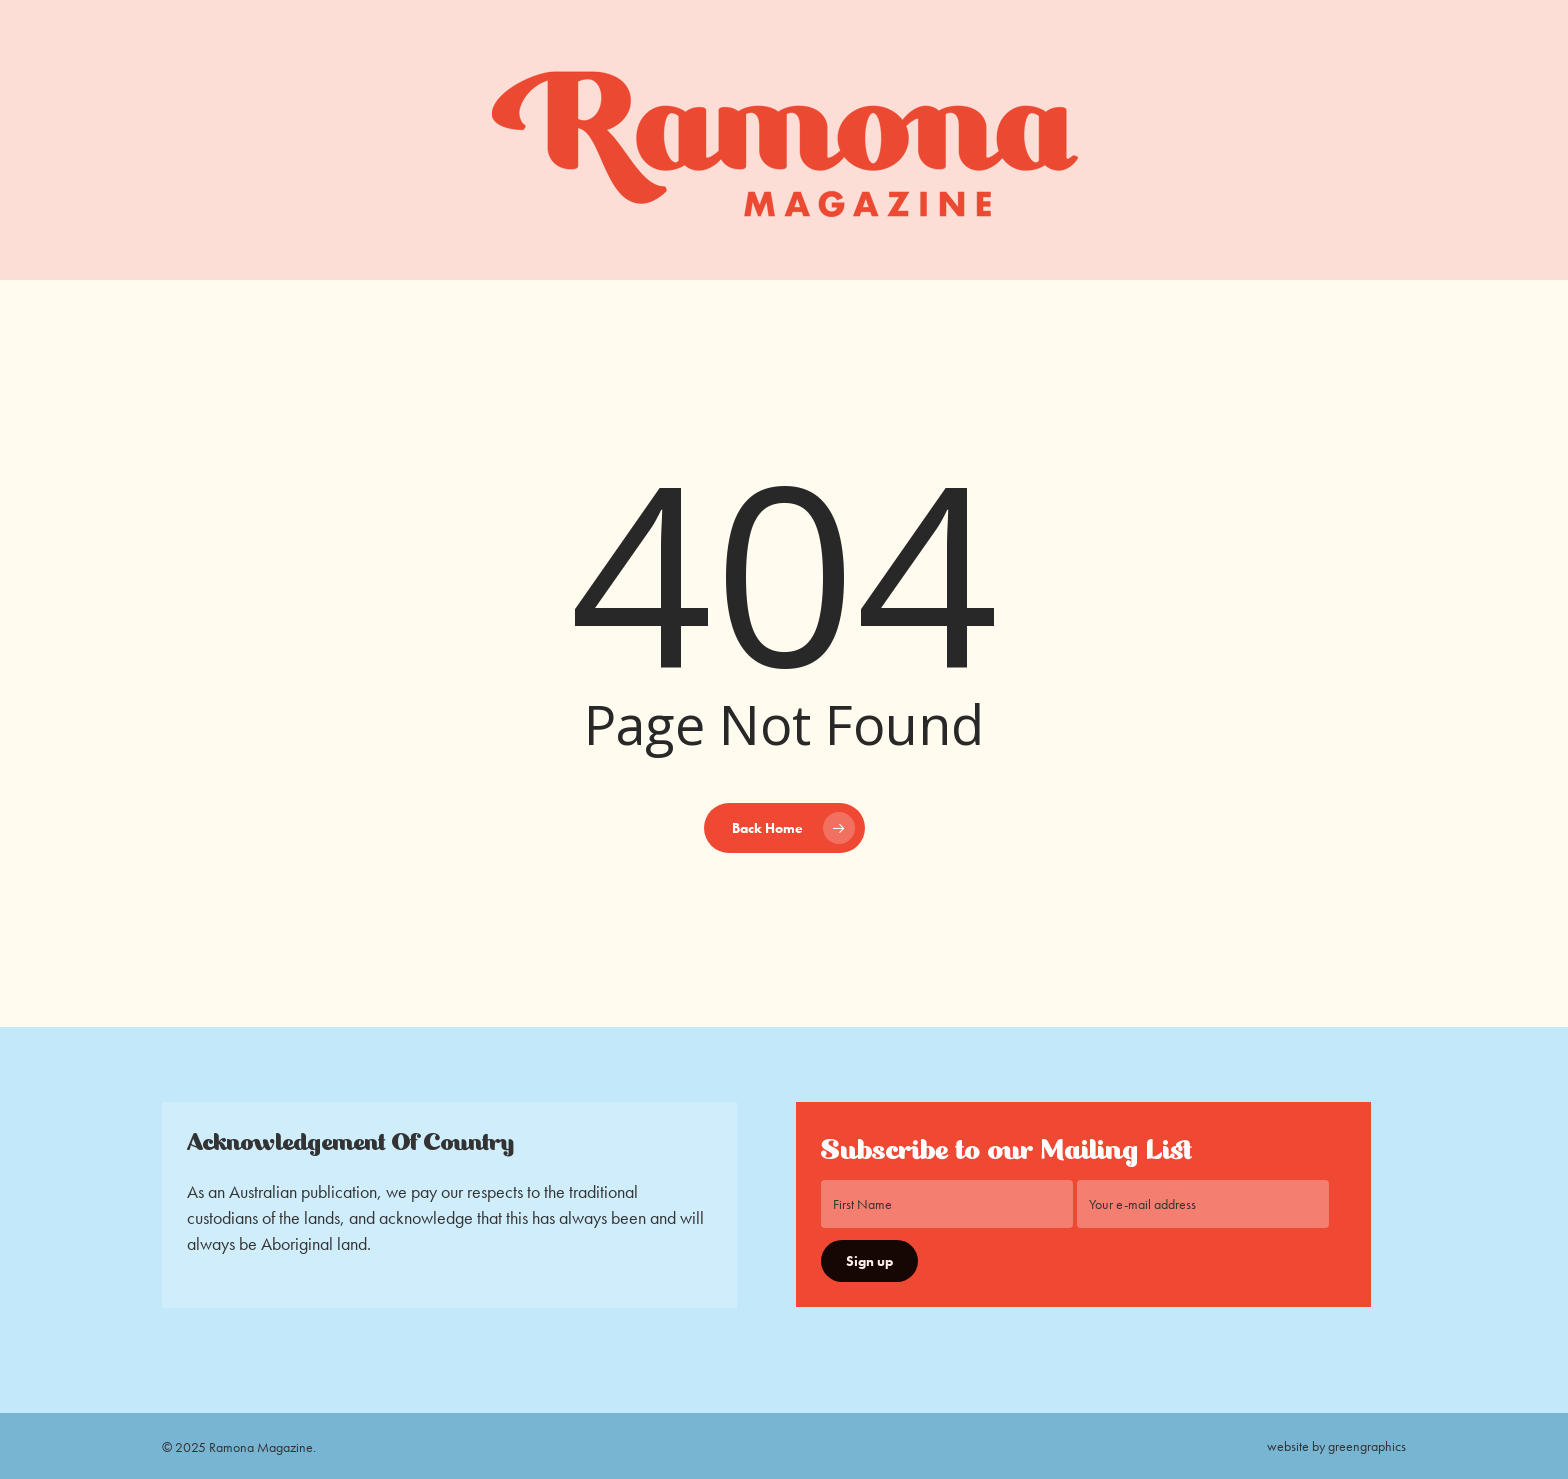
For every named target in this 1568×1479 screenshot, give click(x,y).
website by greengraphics (1336, 1446)
